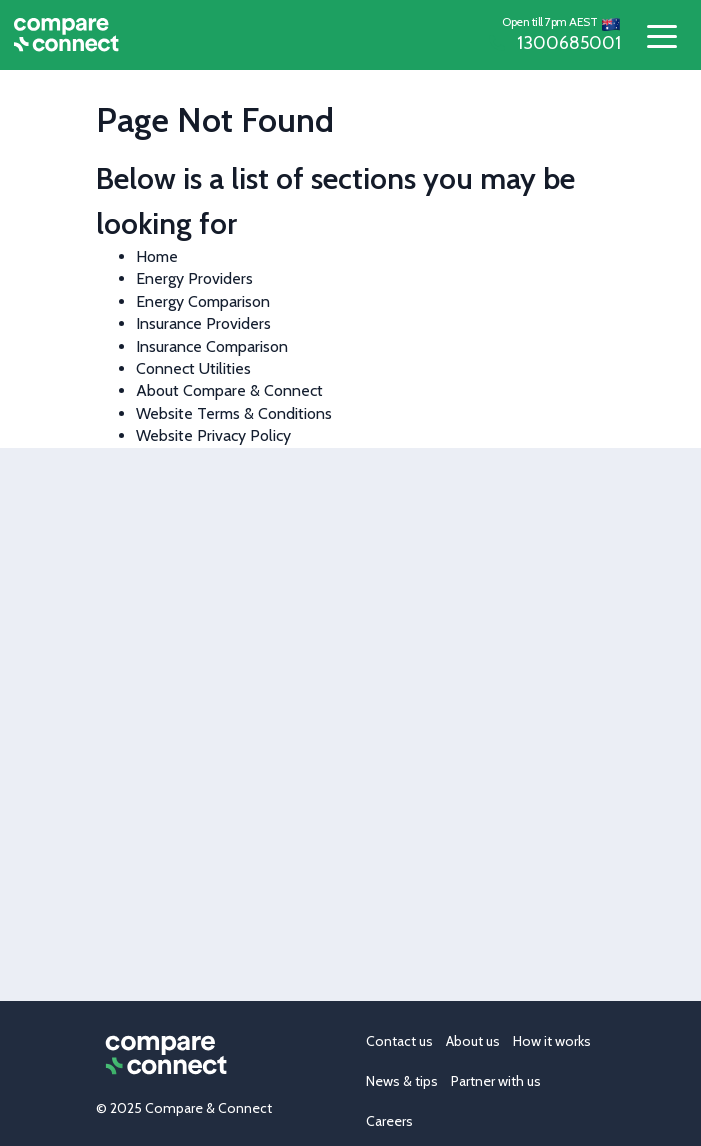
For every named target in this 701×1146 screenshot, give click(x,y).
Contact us (399, 1041)
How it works (552, 1041)
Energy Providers (194, 278)
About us (473, 1041)
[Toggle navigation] (661, 35)
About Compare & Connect (229, 390)
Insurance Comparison (212, 346)
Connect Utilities (193, 368)
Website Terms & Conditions (234, 413)
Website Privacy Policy (213, 435)
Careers (389, 1121)
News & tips (402, 1081)
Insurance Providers (203, 323)
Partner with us (496, 1081)
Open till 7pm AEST (549, 21)
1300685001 (555, 43)
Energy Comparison (203, 301)
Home (157, 256)
